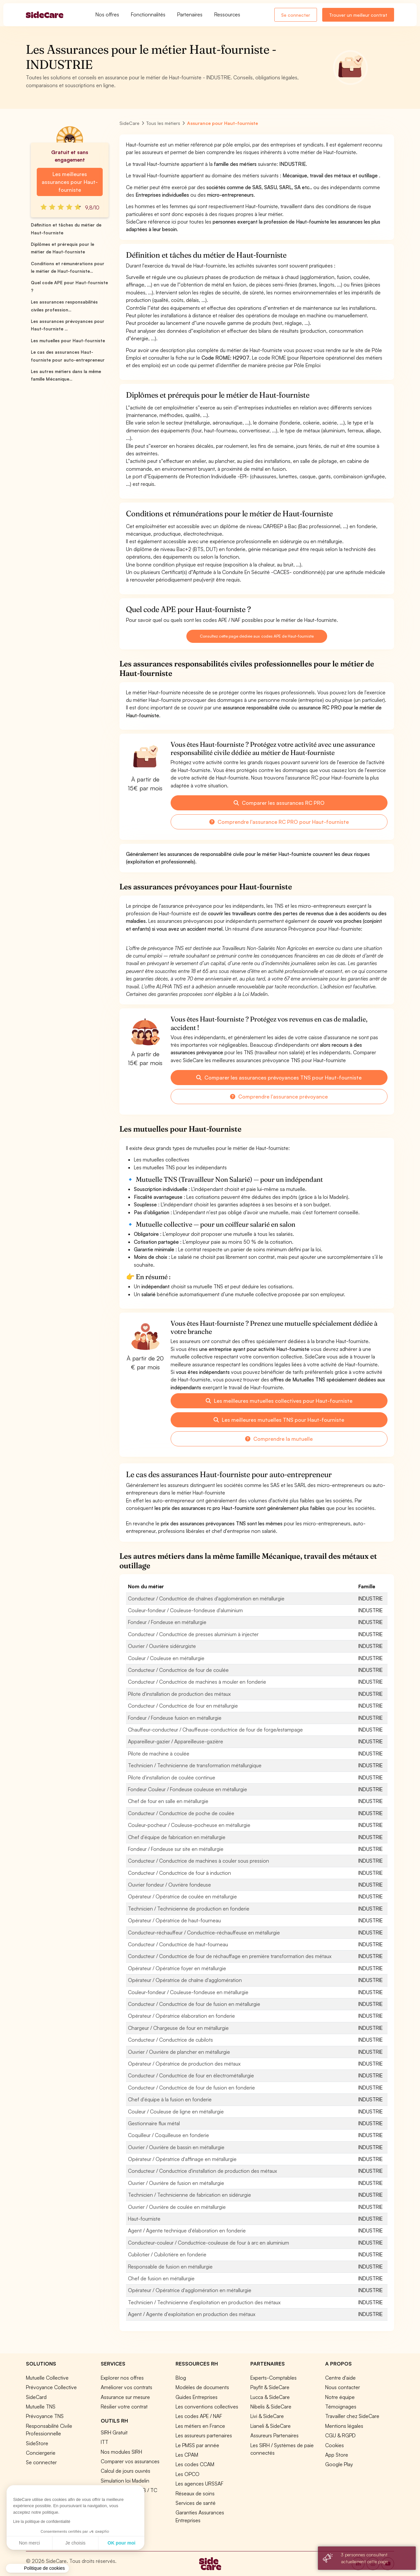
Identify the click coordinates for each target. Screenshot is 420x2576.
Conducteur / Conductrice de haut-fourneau (178, 1944)
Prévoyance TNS (45, 2416)
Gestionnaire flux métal (154, 2123)
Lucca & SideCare (270, 2397)
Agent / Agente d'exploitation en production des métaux (191, 2314)
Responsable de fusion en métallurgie (170, 2266)
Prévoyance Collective (51, 2387)
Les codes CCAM (195, 2464)
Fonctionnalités (148, 14)
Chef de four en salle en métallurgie (168, 1801)
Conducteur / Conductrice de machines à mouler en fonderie (197, 1681)
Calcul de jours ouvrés (125, 2470)
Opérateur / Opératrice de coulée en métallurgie (182, 1896)
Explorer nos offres (122, 2377)
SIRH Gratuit (114, 2432)
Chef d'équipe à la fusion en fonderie (170, 2099)
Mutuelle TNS (40, 2406)
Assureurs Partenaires (274, 2435)
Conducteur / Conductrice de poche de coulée (181, 1813)
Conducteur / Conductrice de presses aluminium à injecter (193, 1634)
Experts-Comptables (273, 2377)
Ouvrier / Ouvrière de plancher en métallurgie (179, 2052)
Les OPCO (188, 2474)
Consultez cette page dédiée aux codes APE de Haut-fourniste (256, 636)
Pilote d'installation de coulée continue (171, 1777)
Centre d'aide (340, 2377)
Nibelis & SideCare (270, 2406)
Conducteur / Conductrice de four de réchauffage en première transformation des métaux (229, 1956)
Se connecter (295, 15)
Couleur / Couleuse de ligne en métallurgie (176, 2111)
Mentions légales (344, 2426)
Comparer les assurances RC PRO (279, 803)
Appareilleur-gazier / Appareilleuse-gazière (175, 1741)
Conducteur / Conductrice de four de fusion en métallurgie (194, 2004)
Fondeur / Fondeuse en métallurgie (167, 1622)
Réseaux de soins (195, 2493)
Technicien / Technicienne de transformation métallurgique (195, 1765)
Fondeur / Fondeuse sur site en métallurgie (175, 1849)
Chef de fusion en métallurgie (161, 2278)
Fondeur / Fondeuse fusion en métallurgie (174, 1717)
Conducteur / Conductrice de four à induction (179, 1873)
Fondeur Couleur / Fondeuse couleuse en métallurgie (187, 1789)
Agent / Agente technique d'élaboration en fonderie (187, 2230)
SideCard (36, 2397)
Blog (181, 2377)
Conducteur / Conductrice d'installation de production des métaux (202, 2171)
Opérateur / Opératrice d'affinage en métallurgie (182, 2159)
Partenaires (189, 14)
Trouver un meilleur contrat (358, 15)
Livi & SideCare (267, 2416)
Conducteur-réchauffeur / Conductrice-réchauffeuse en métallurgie (204, 1932)
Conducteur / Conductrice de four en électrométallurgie (191, 2075)
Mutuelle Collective (47, 2377)
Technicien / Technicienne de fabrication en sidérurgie (189, 2194)
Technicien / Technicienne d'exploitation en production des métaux (204, 2302)
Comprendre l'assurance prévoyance (279, 1096)
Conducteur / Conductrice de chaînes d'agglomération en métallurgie (206, 1598)
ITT (104, 2442)
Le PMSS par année (197, 2445)
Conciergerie (40, 2452)
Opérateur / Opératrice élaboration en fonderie (181, 2015)
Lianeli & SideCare (270, 2426)
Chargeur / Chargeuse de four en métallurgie (178, 2028)
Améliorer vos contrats (126, 2387)
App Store (336, 2454)
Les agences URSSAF (199, 2483)
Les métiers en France (200, 2426)
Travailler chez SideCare (352, 2416)
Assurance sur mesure (125, 2397)
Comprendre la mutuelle (279, 1439)
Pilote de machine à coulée (158, 1753)
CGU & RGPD (340, 2435)
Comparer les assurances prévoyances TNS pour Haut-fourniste (279, 1077)
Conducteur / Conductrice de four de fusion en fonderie (191, 2087)
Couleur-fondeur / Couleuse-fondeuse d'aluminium (185, 1610)
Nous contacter (342, 2387)
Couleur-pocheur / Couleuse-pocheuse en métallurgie (189, 1825)
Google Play (339, 2464)
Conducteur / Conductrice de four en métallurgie (183, 1705)
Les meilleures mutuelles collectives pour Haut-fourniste (279, 1400)
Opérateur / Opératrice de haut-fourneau (174, 1920)
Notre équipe (340, 2397)
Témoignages (340, 2406)
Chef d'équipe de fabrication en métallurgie (176, 1837)
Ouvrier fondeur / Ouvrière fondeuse (169, 1884)
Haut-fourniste (144, 2218)
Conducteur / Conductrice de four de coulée (178, 1670)
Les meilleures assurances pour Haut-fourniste (69, 182)
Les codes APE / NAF (199, 2416)
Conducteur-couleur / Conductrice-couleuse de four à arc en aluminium (208, 2242)
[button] (37, 2568)
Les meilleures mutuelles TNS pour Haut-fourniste (279, 1420)
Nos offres (107, 14)
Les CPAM (187, 2454)
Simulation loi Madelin (125, 2480)
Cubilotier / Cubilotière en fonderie (167, 2254)
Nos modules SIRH (121, 2451)
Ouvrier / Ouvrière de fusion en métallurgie (176, 2183)
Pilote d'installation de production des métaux (179, 1694)
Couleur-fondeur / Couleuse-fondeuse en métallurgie (188, 1992)
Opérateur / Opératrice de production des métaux (184, 2063)
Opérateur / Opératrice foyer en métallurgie (177, 1968)
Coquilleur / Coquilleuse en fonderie (168, 2135)
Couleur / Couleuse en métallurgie (166, 1658)
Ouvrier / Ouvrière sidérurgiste (162, 1646)
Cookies (334, 2445)
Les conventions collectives (207, 2406)
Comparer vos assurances (130, 2461)
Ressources (227, 14)
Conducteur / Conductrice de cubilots (170, 2039)
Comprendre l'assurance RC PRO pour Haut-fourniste (279, 822)
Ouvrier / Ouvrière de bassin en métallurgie (176, 2147)
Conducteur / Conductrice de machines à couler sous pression (198, 1860)
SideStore (37, 2443)
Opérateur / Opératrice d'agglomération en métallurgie (189, 2290)
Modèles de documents (202, 2387)
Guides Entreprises (197, 2397)
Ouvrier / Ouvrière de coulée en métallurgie (177, 2207)
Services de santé (196, 2503)
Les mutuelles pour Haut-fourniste (68, 340)
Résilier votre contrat (124, 2406)
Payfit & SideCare (269, 2387)
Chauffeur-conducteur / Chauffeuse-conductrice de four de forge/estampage (215, 1729)
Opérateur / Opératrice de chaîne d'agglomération (185, 1980)
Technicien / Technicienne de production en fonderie (188, 1908)
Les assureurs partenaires (204, 2435)
